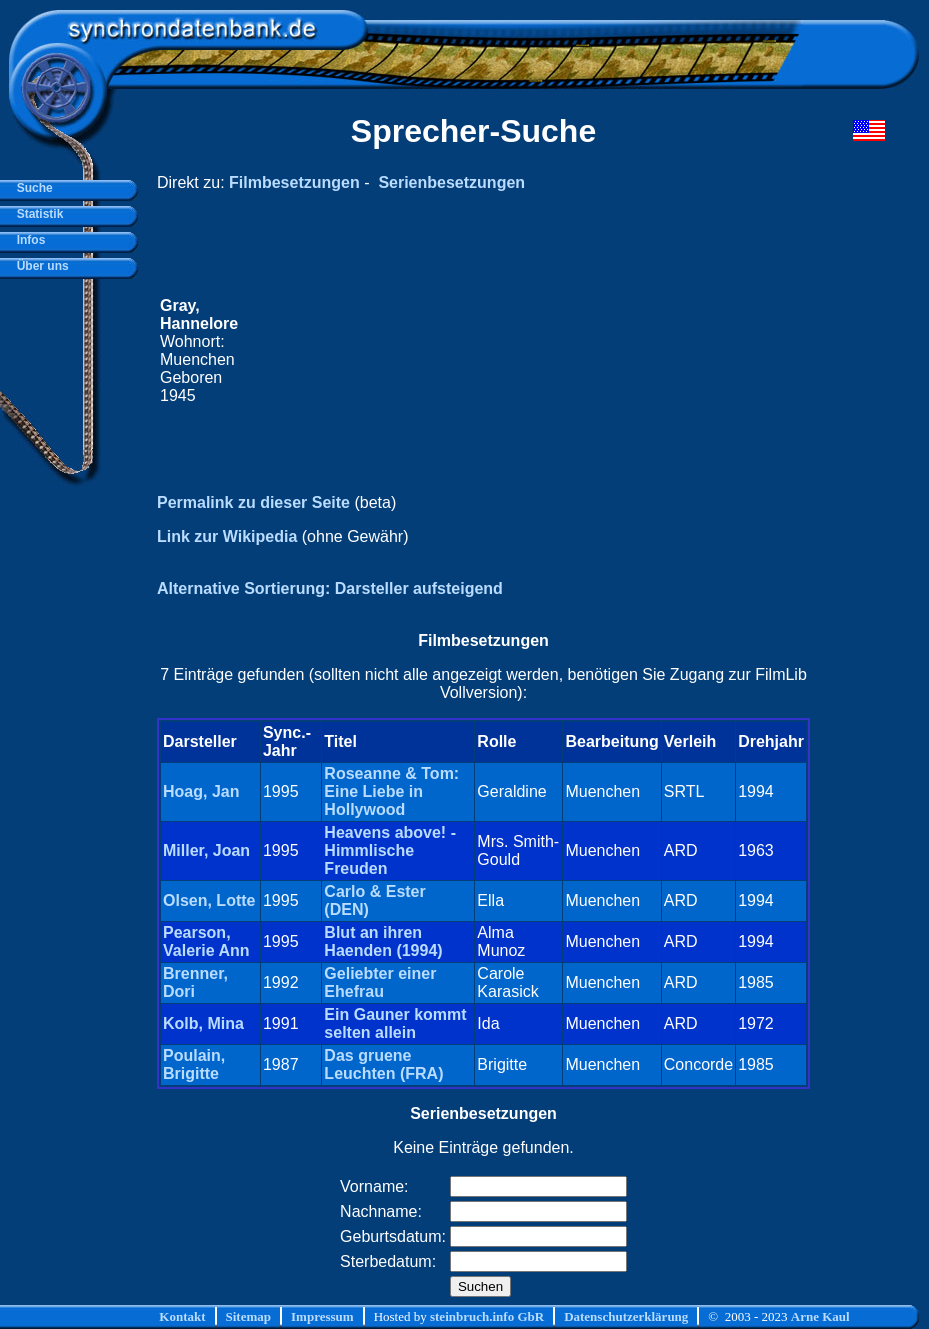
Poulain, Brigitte (194, 1064)
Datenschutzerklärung (626, 1316)
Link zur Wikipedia (227, 536)
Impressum (322, 1316)
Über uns (39, 266)
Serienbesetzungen (451, 182)
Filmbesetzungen (294, 182)
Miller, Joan (206, 850)
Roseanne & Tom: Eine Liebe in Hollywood (391, 791)
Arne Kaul (820, 1316)
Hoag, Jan (201, 791)
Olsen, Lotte (209, 900)
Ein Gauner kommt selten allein (395, 1023)
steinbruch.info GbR (487, 1316)
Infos (27, 240)
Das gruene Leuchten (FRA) (383, 1064)
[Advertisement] (524, 351)
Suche (31, 188)
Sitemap (249, 1316)
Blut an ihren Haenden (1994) (383, 941)
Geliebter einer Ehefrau (380, 982)
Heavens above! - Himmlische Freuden (390, 850)
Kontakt (182, 1316)
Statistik (36, 214)
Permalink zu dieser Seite (253, 502)
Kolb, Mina (203, 1023)
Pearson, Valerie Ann (206, 941)
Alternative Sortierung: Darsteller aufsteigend (330, 588)
